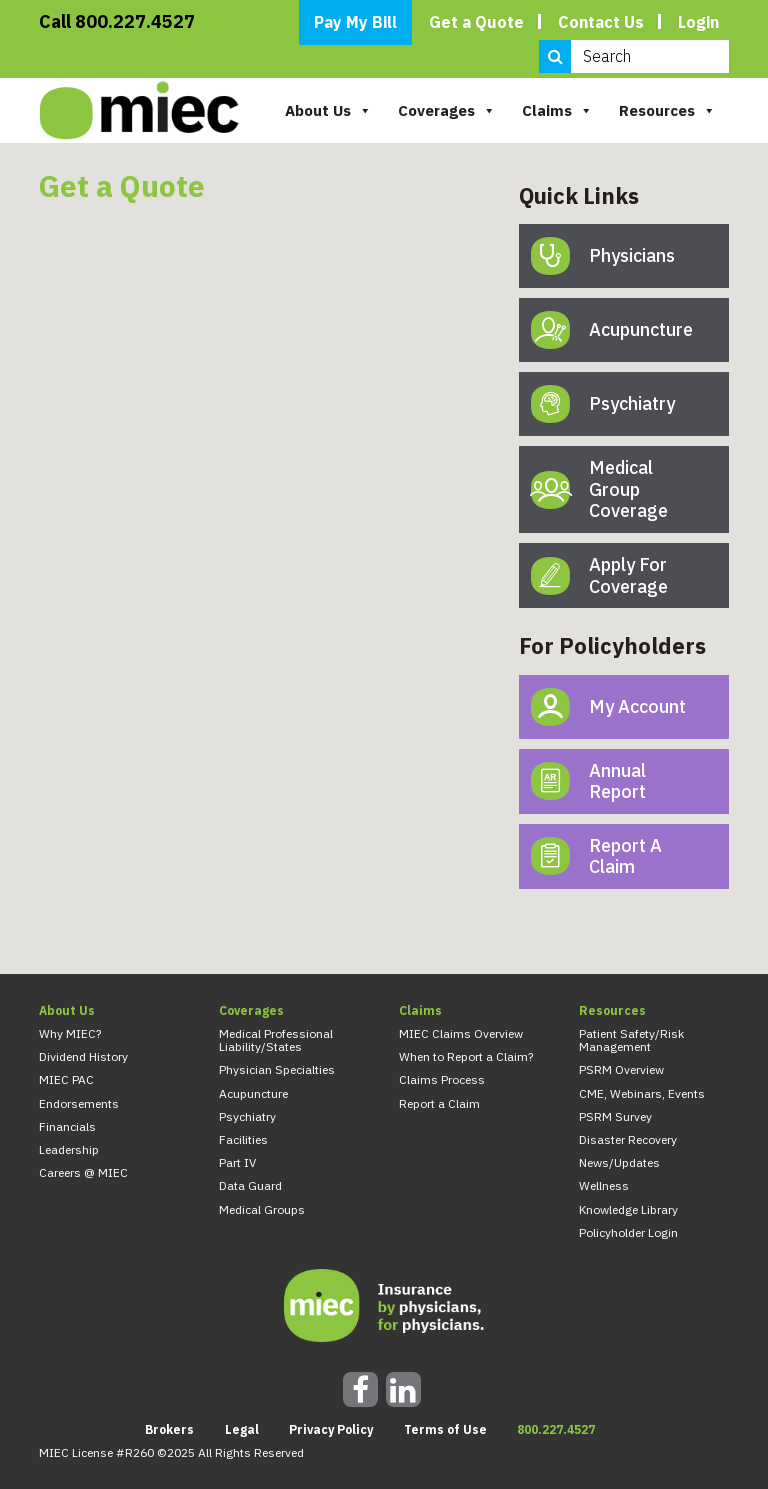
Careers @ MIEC (83, 1172)
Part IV (237, 1162)
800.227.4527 (556, 1429)
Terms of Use (445, 1429)
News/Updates (619, 1162)
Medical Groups (262, 1209)
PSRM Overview (621, 1069)
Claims (557, 110)
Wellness (604, 1185)
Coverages (447, 110)
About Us (328, 110)
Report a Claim (439, 1103)
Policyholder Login (628, 1232)
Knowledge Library (628, 1209)
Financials (67, 1126)
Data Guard (250, 1185)
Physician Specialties (277, 1069)
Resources (667, 110)
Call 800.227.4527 (117, 22)
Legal (242, 1429)
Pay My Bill (355, 22)
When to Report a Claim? (466, 1056)
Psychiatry (247, 1116)
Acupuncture (253, 1093)
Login (698, 22)
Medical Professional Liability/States (276, 1040)
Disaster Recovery (628, 1139)
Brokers (169, 1429)
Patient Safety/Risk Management (631, 1040)
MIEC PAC (66, 1079)
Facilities (243, 1139)
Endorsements (79, 1103)
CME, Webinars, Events (642, 1093)
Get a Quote (476, 22)
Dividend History (83, 1056)
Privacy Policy (331, 1429)
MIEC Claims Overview (461, 1033)
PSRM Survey (615, 1116)
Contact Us (601, 22)
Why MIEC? (70, 1033)
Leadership (69, 1149)
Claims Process (442, 1079)
